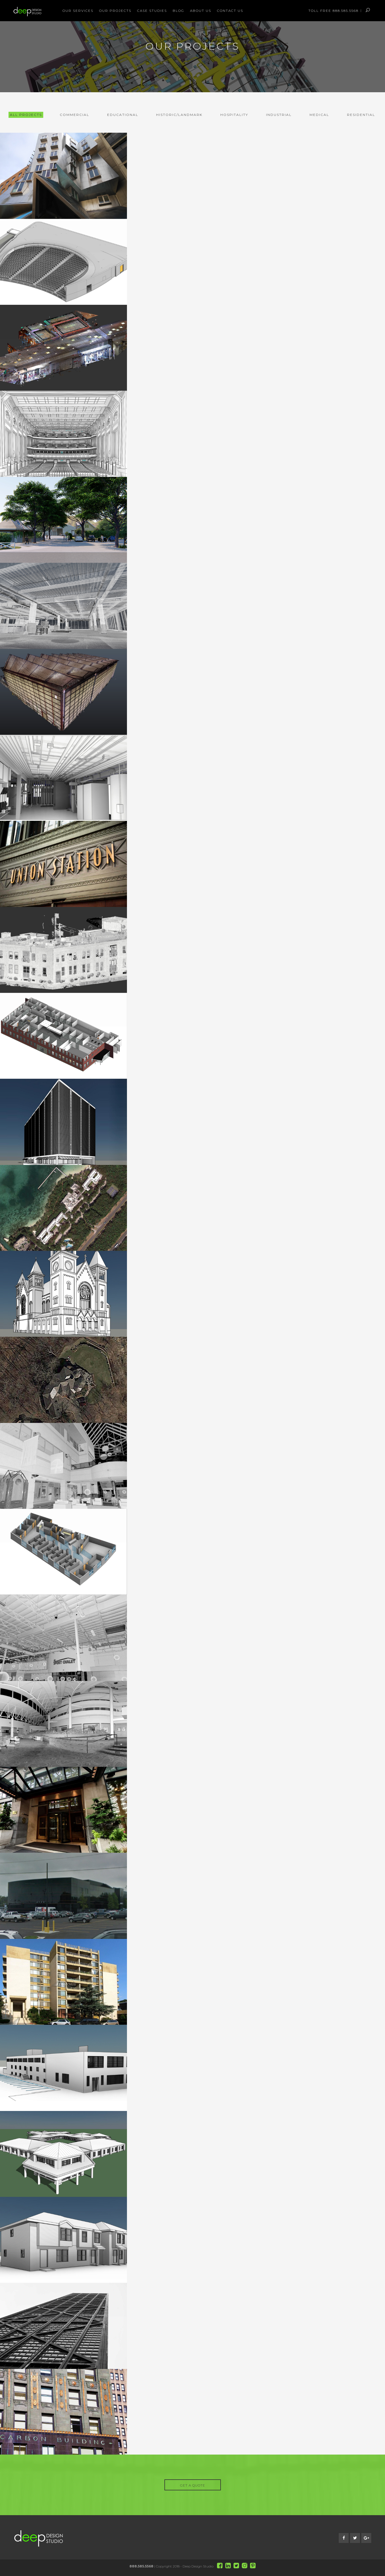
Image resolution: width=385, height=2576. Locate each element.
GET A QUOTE (192, 2485)
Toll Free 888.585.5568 (333, 11)
